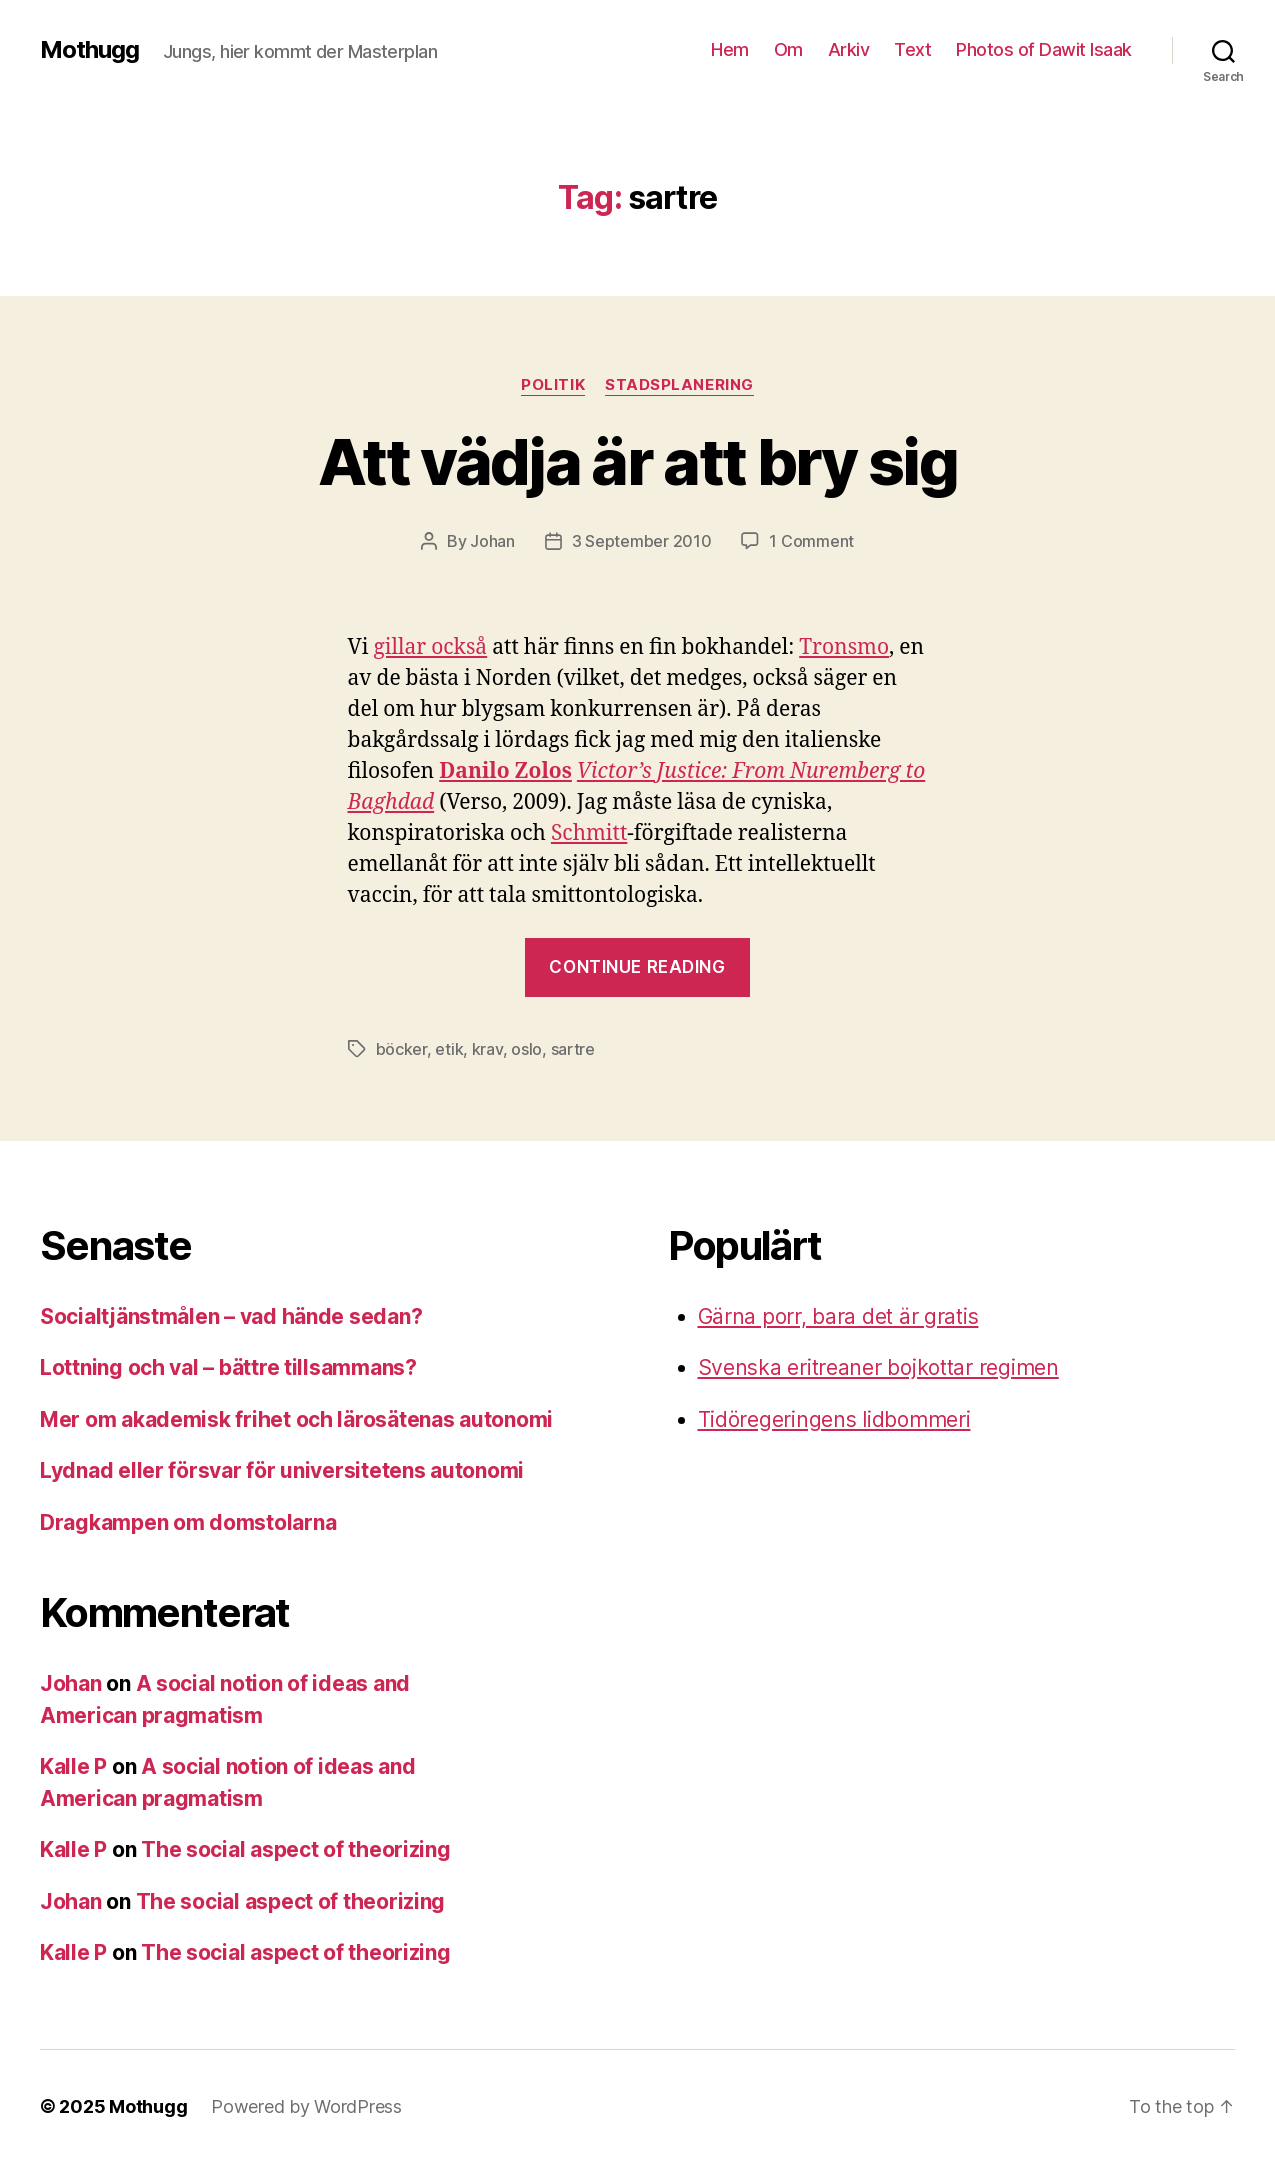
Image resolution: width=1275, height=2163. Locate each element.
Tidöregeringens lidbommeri (834, 1419)
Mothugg (89, 50)
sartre (573, 1049)
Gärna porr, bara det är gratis (838, 1316)
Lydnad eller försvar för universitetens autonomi (282, 1470)
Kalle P (73, 1766)
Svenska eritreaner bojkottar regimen (878, 1367)
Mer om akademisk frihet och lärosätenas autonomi (296, 1419)
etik (449, 1049)
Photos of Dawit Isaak (1044, 49)
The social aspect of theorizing (296, 1849)
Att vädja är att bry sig (637, 461)
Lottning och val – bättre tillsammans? (228, 1367)
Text (912, 49)
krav (487, 1049)
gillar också (430, 647)
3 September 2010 (642, 541)
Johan (492, 541)
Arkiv (849, 49)
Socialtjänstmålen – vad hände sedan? (231, 1316)
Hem (730, 49)
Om (788, 49)
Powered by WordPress (306, 2106)
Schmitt (589, 833)
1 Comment (811, 541)
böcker (401, 1049)
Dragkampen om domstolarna (188, 1522)
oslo (526, 1049)
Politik (553, 385)
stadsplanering (679, 385)
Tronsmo (844, 647)
